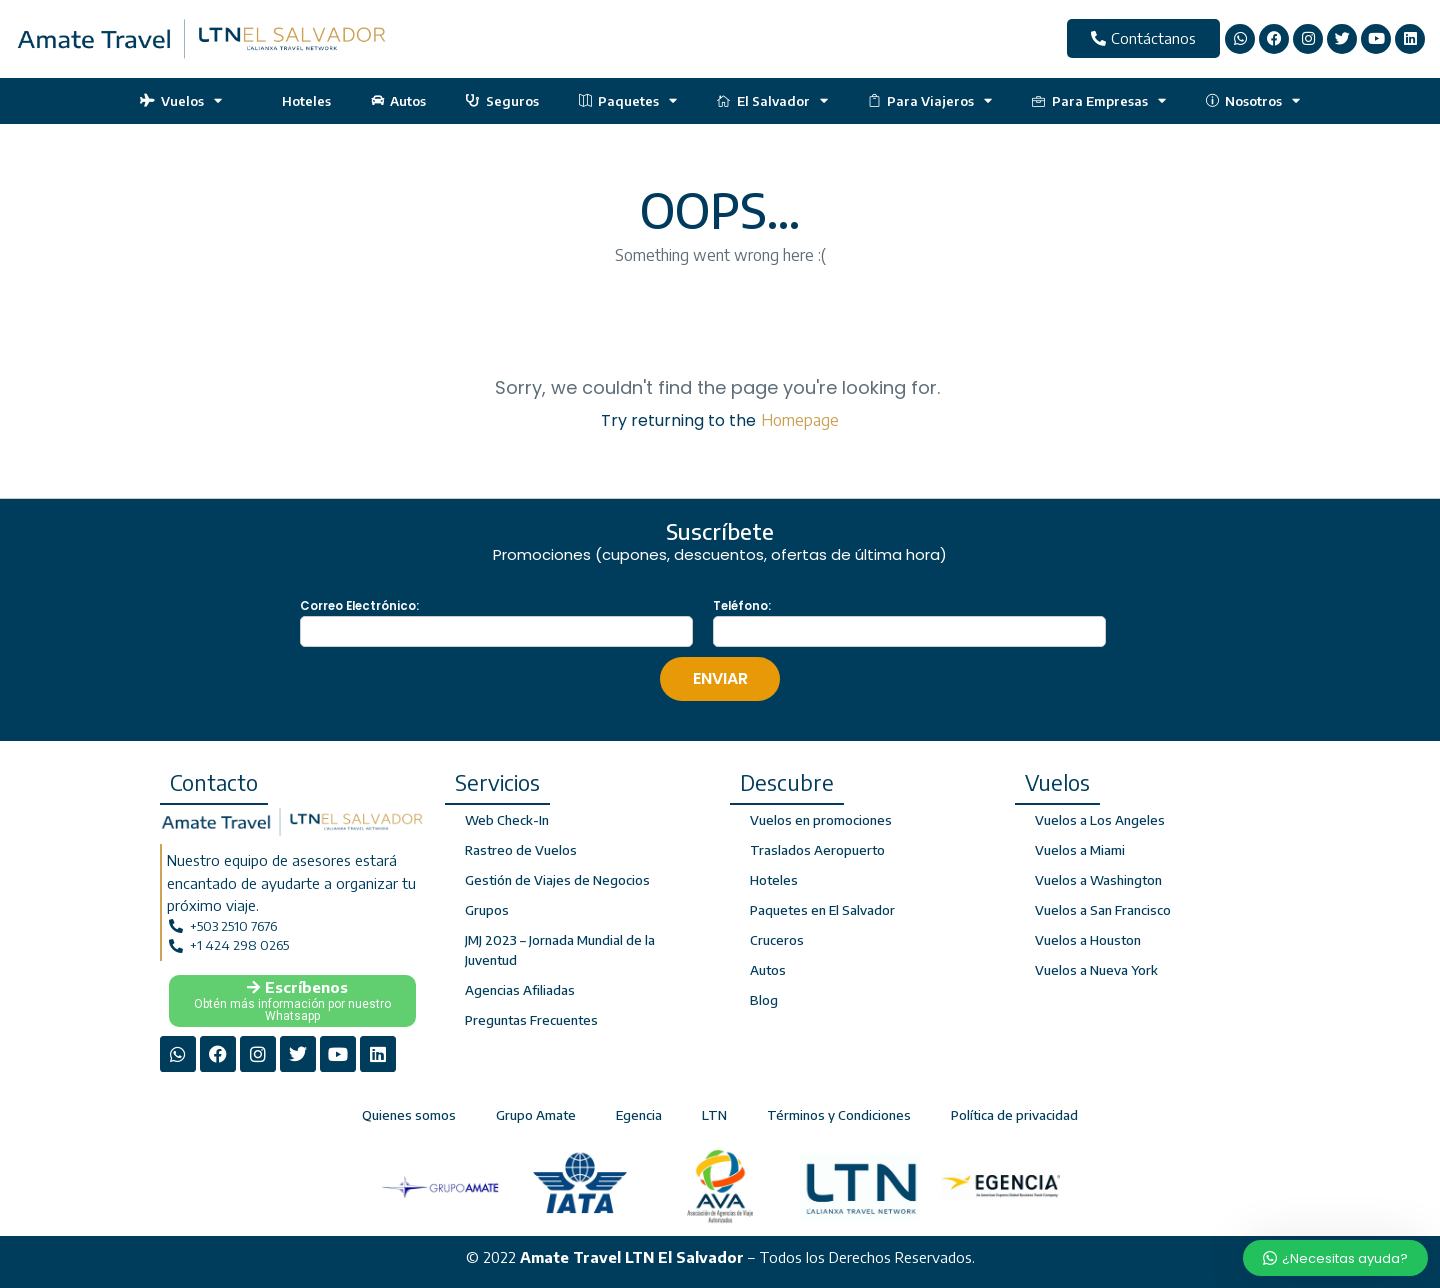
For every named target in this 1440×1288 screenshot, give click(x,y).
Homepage (800, 420)
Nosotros (1253, 100)
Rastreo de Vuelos (521, 850)
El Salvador (772, 100)
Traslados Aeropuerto (817, 850)
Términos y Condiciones (839, 1115)
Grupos (487, 910)
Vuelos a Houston (1088, 940)
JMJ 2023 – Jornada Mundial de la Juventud (560, 950)
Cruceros (777, 940)
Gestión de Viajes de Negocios (557, 880)
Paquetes (628, 100)
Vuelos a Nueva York (1096, 970)
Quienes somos (409, 1115)
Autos (399, 101)
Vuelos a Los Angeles (1100, 820)
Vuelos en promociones (821, 820)
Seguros (502, 101)
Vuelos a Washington (1098, 880)
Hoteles (296, 101)
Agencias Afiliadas (520, 990)
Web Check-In (507, 820)
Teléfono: (742, 606)
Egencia (639, 1115)
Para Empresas (1099, 100)
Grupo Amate (536, 1115)
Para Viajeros (930, 100)
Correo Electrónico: (359, 606)
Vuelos (181, 100)
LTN (714, 1115)
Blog (764, 1000)
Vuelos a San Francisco (1103, 910)
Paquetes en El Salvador (822, 910)
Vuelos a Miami (1080, 850)
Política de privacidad (1014, 1115)
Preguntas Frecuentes (531, 1020)
